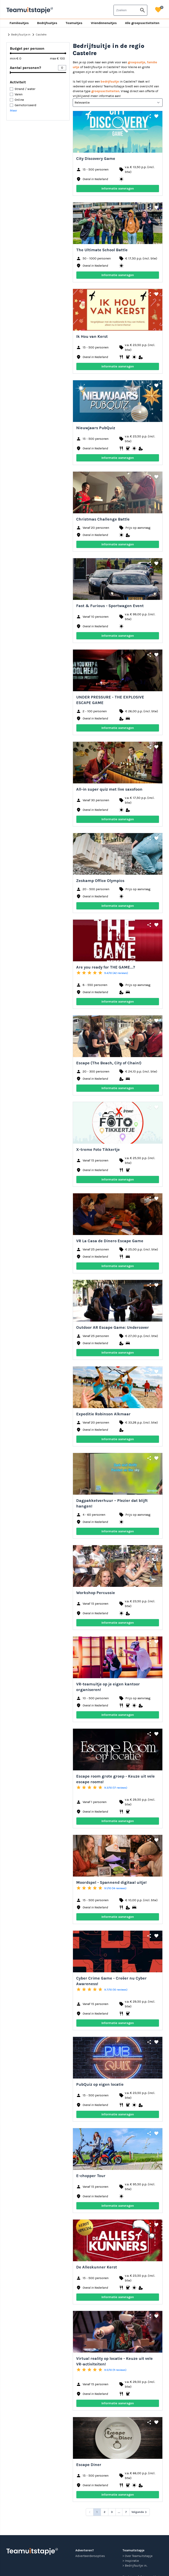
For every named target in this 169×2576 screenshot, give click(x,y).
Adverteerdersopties (90, 2556)
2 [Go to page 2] (104, 2512)
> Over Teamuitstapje (137, 2556)
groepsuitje (136, 62)
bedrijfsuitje (110, 81)
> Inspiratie (130, 2561)
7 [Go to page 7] (126, 2512)
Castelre (38, 34)
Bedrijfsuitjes (47, 23)
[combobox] (126, 10)
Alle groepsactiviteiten (142, 23)
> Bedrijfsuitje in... (135, 2565)
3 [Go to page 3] (112, 2512)
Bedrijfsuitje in (18, 34)
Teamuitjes (74, 23)
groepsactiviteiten (105, 91)
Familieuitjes (19, 23)
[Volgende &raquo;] (140, 2512)
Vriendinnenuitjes (104, 23)
